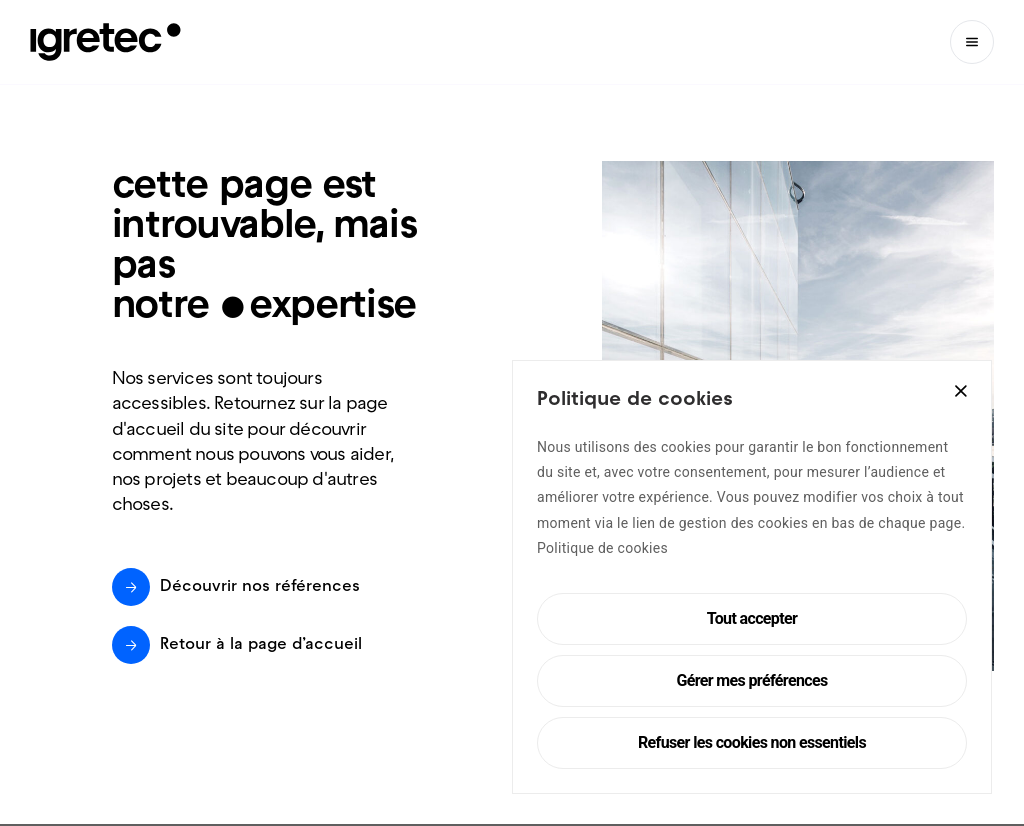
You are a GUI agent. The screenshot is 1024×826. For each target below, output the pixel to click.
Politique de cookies (602, 548)
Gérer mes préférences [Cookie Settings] (751, 680)
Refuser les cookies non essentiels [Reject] (752, 742)
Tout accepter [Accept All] (752, 618)
